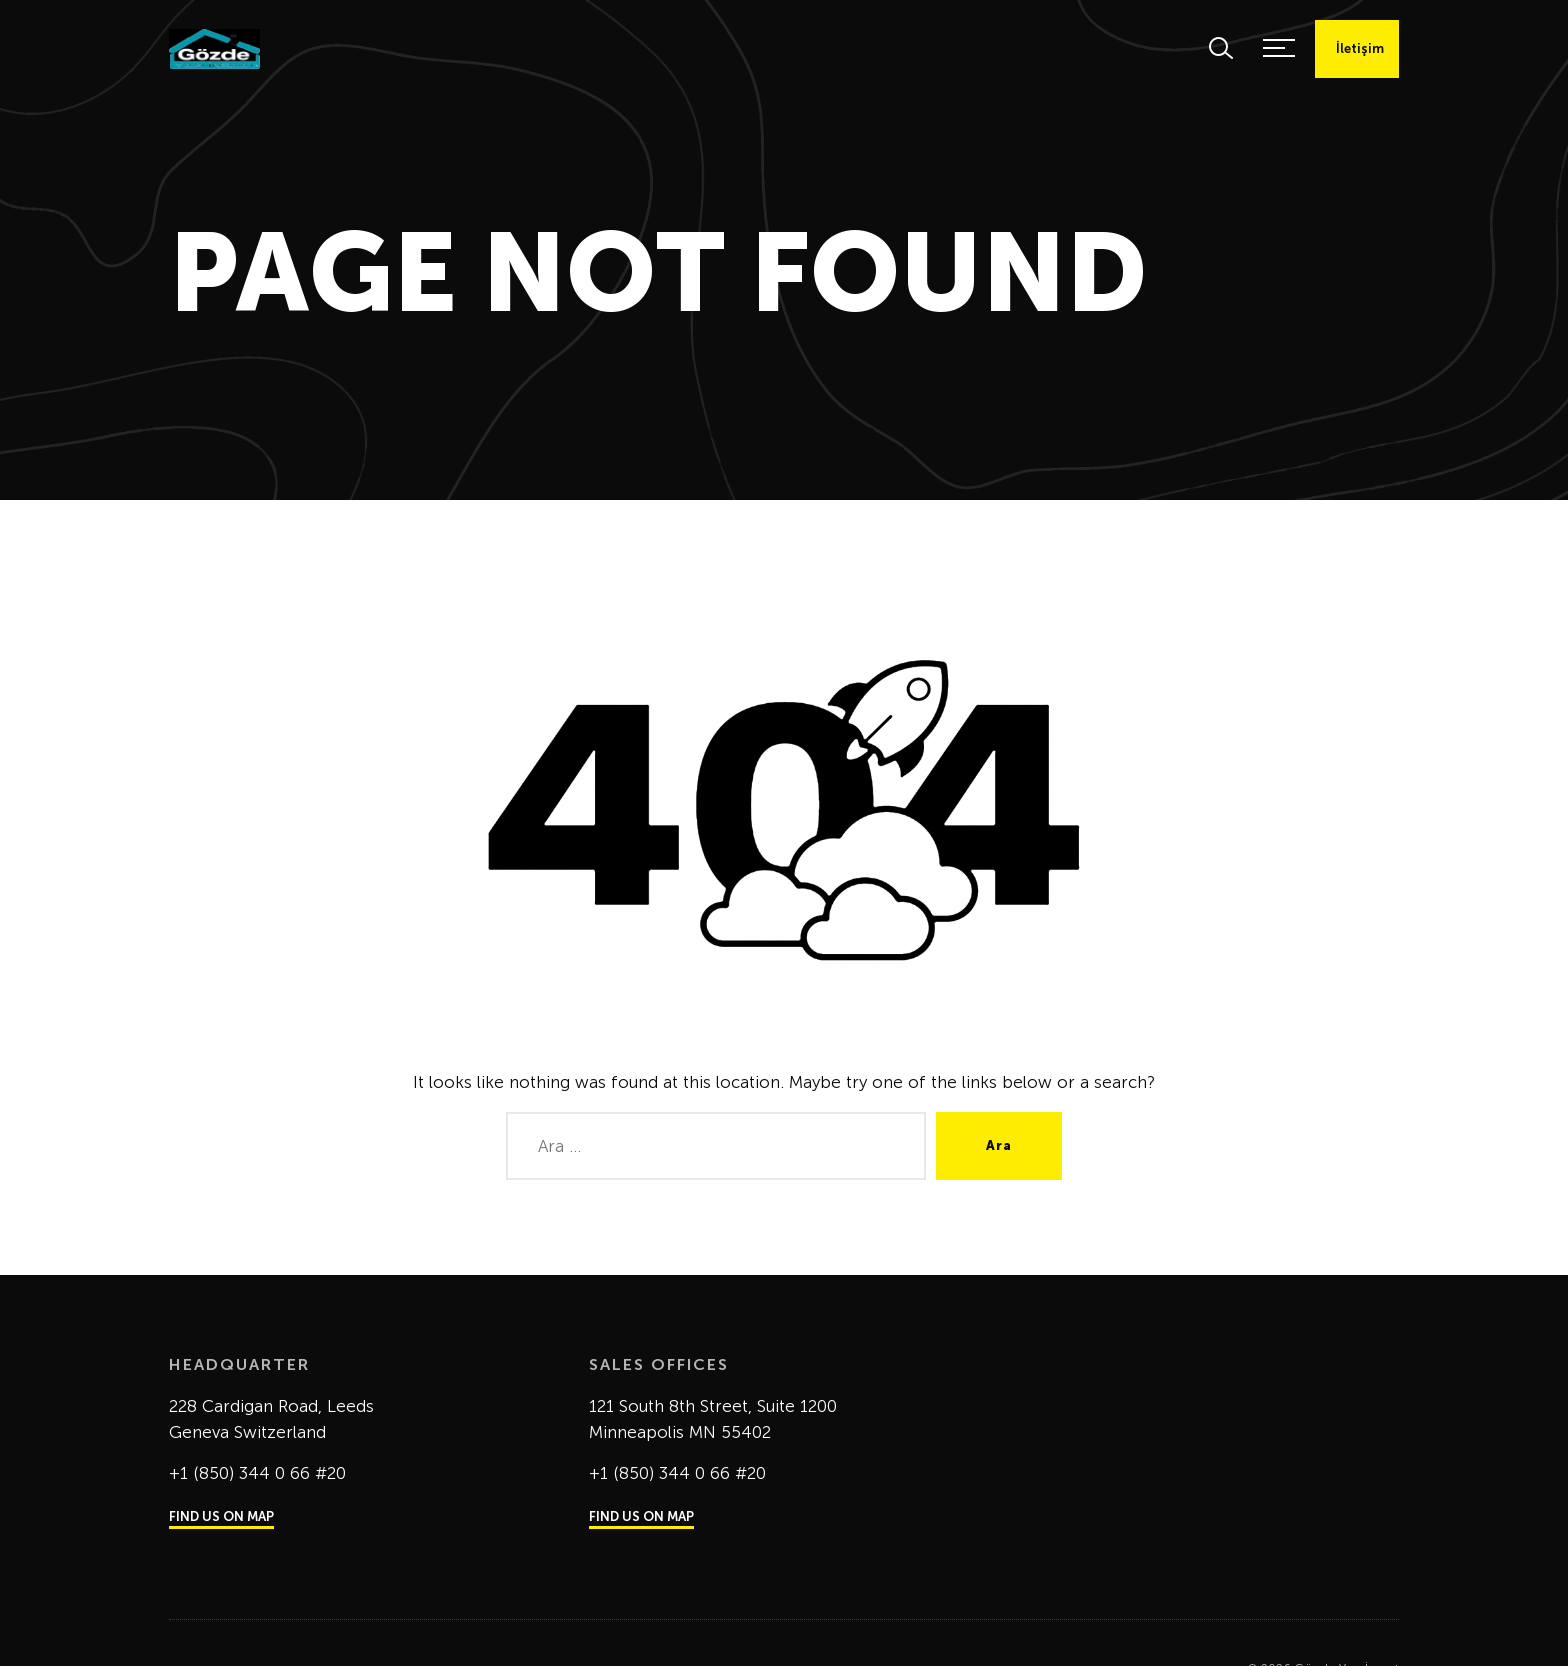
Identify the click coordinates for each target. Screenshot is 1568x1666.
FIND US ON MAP (221, 1516)
